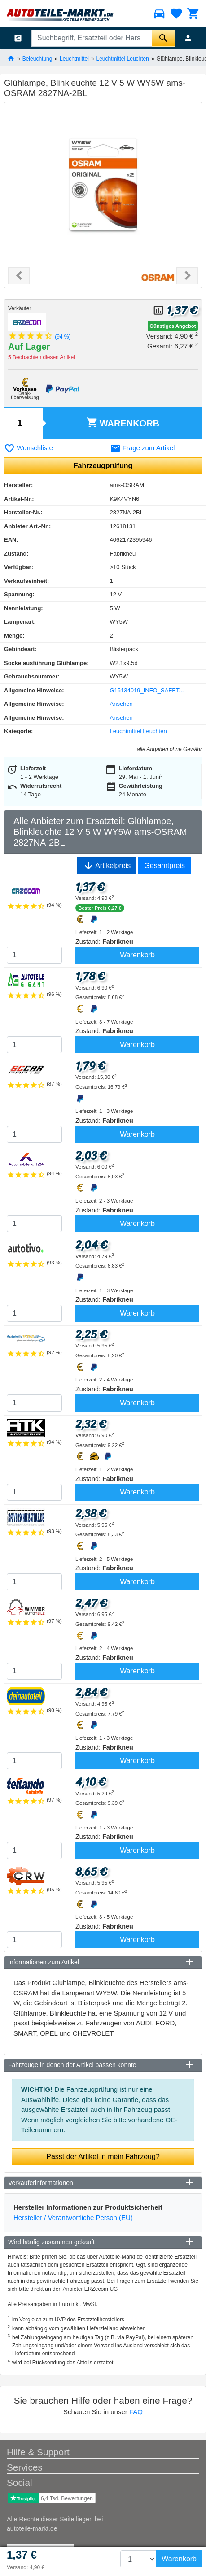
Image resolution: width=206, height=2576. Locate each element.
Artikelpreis (107, 865)
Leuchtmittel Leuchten (122, 58)
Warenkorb (122, 423)
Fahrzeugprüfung (103, 465)
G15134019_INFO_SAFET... (147, 690)
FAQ (136, 2411)
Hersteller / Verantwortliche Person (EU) (73, 2217)
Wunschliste (28, 448)
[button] (19, 275)
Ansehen (121, 703)
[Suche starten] (163, 38)
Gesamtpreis (164, 865)
